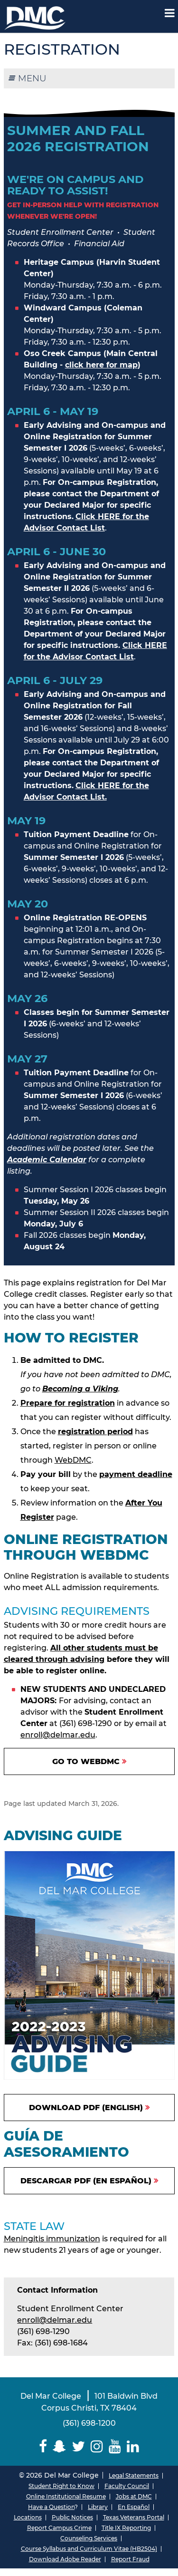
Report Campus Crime (59, 2527)
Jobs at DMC (134, 2496)
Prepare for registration (67, 1403)
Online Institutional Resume (66, 2496)
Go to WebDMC (86, 1761)
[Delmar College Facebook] (43, 2446)
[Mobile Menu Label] (170, 13)
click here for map (101, 364)
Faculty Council (126, 2485)
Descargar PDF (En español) (85, 2180)
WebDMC (73, 1460)
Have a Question (51, 2506)
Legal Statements (134, 2475)
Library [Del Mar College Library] (98, 2506)
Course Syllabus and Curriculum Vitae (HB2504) (89, 2548)
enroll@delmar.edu (57, 1734)
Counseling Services (88, 2538)
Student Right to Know (61, 2485)
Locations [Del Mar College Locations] (28, 2517)
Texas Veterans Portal (133, 2517)
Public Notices (72, 2517)
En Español (134, 2506)
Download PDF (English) (86, 2107)
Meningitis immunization (52, 2238)
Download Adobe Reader (65, 2559)
